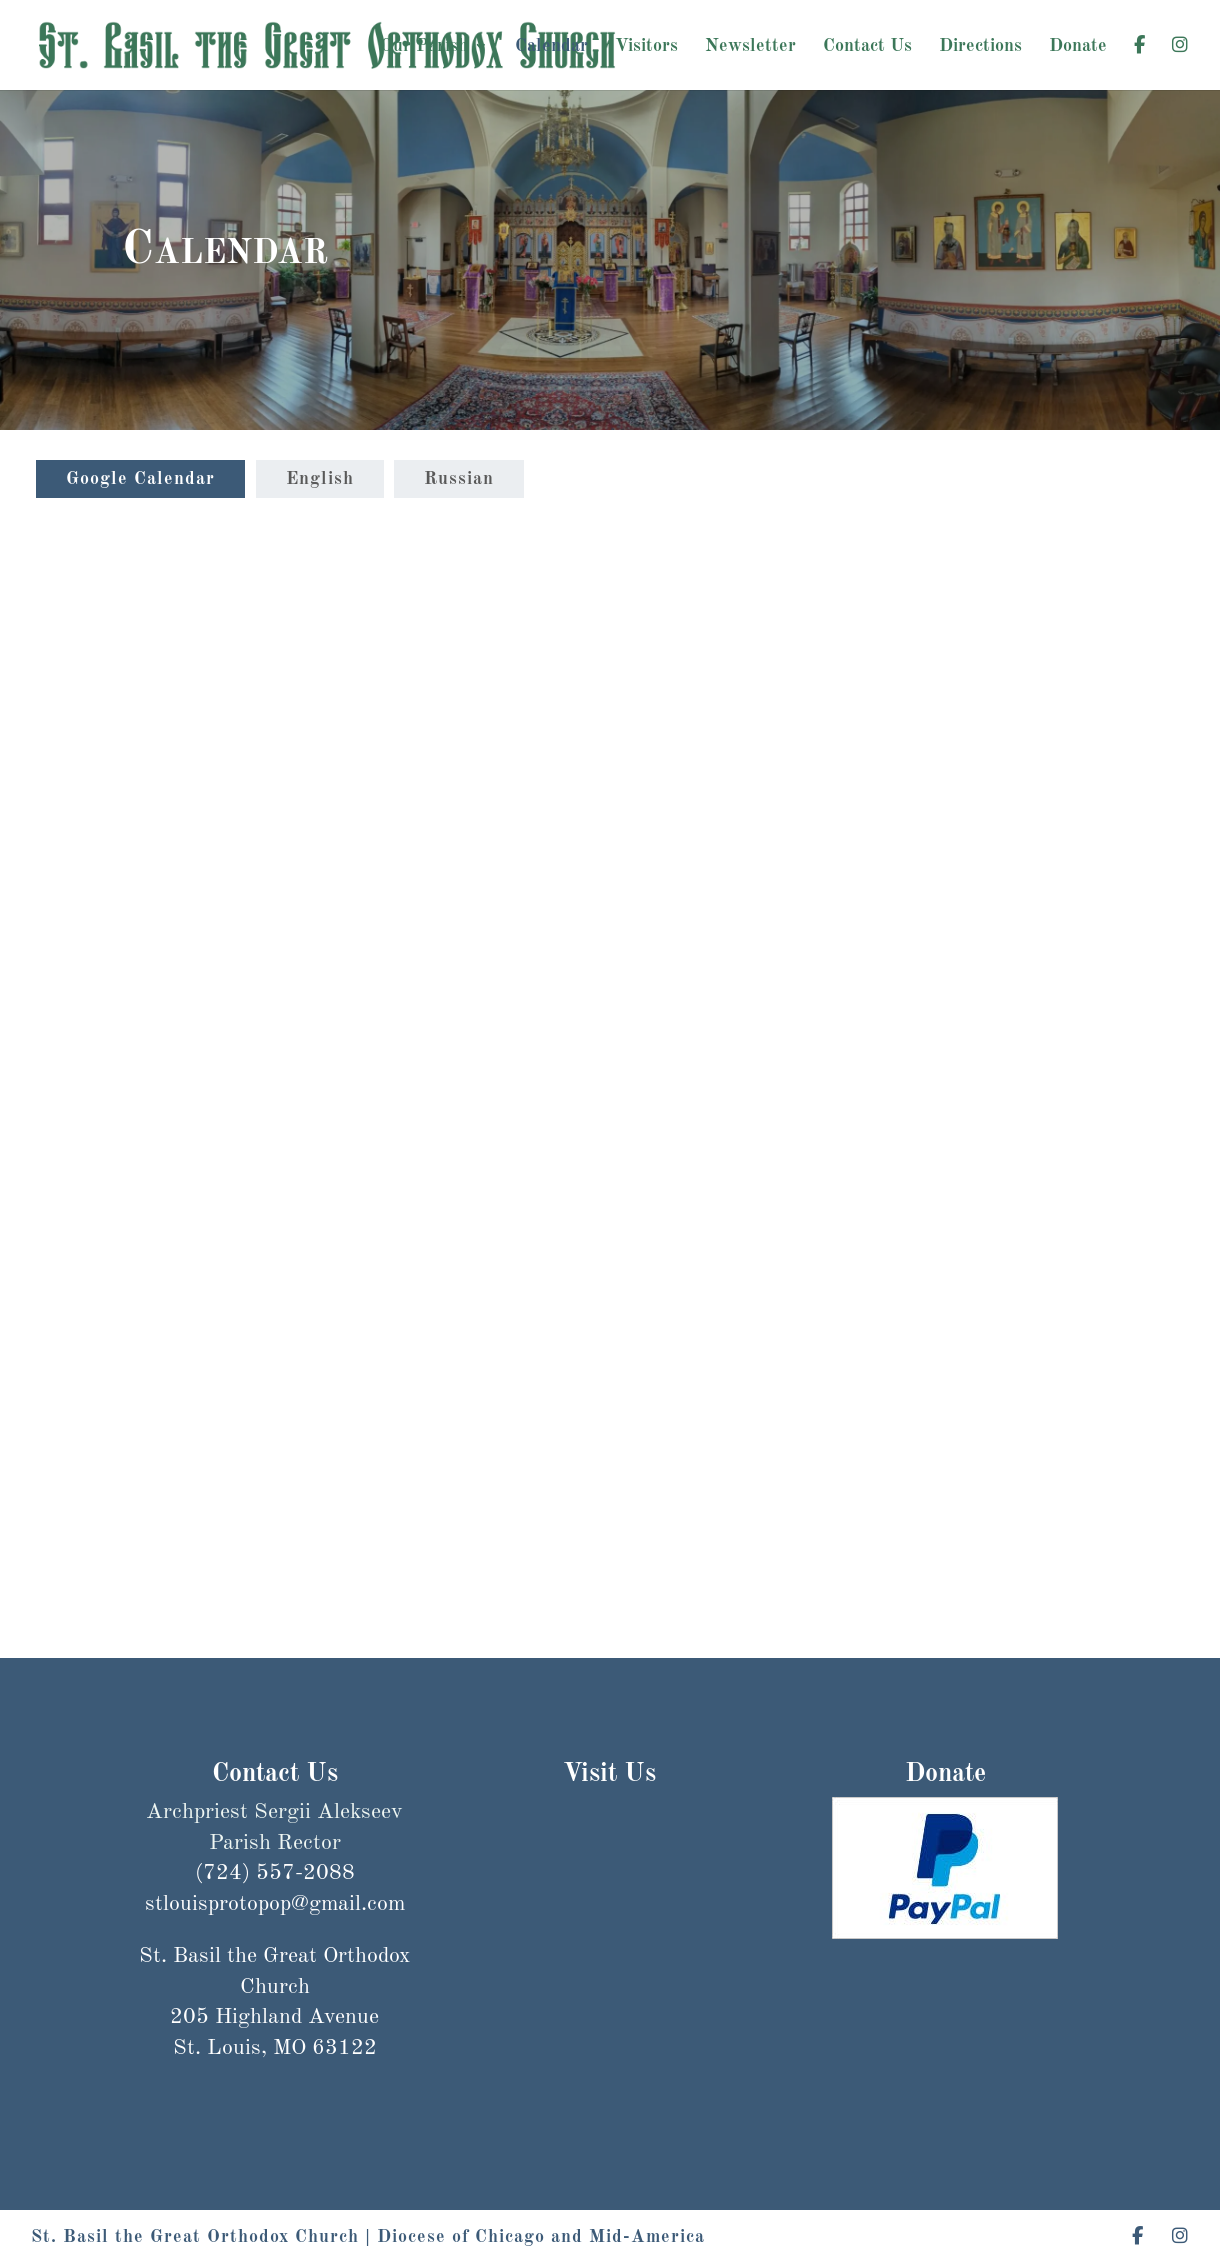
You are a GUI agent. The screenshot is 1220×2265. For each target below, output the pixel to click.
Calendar (551, 47)
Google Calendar (140, 479)
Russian (459, 479)
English (320, 479)
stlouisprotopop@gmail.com (275, 1978)
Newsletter (750, 47)
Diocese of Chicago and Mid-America (541, 2237)
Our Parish (424, 47)
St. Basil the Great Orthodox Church (195, 2237)
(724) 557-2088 (275, 1873)
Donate (1078, 47)
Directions (980, 47)
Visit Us (609, 1774)
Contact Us (867, 47)
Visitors (646, 47)
